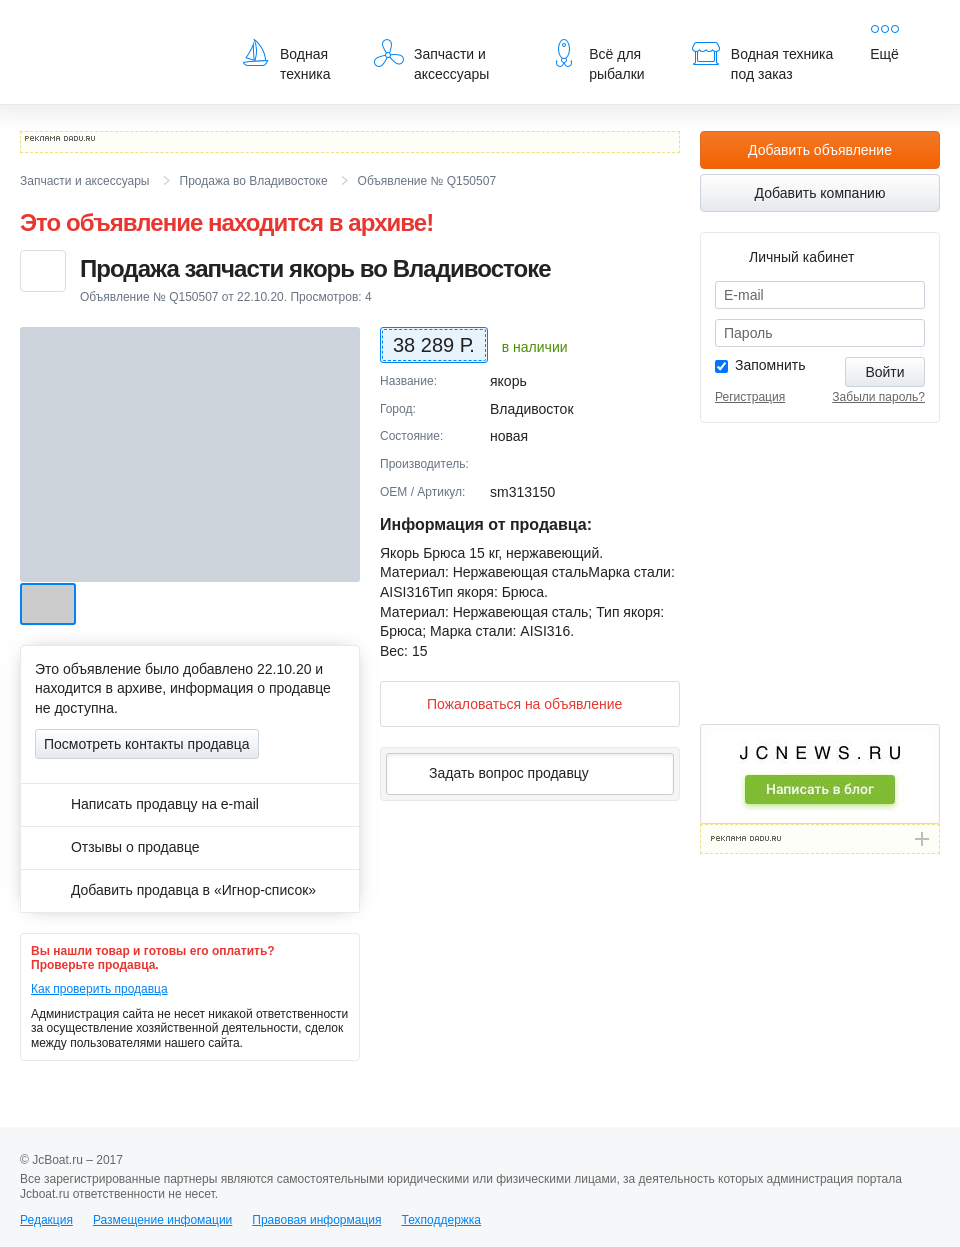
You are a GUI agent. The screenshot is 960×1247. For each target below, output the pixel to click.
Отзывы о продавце (117, 847)
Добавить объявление (820, 150)
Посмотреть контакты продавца (147, 744)
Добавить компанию (820, 193)
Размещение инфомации (162, 1220)
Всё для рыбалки (596, 60)
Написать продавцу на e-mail (147, 804)
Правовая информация (316, 1220)
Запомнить (770, 365)
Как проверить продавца (99, 989)
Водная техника (285, 60)
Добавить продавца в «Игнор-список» (175, 890)
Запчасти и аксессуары (431, 60)
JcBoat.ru (116, 30)
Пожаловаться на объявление (508, 703)
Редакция (46, 1220)
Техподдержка (441, 1220)
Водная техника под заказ (762, 60)
